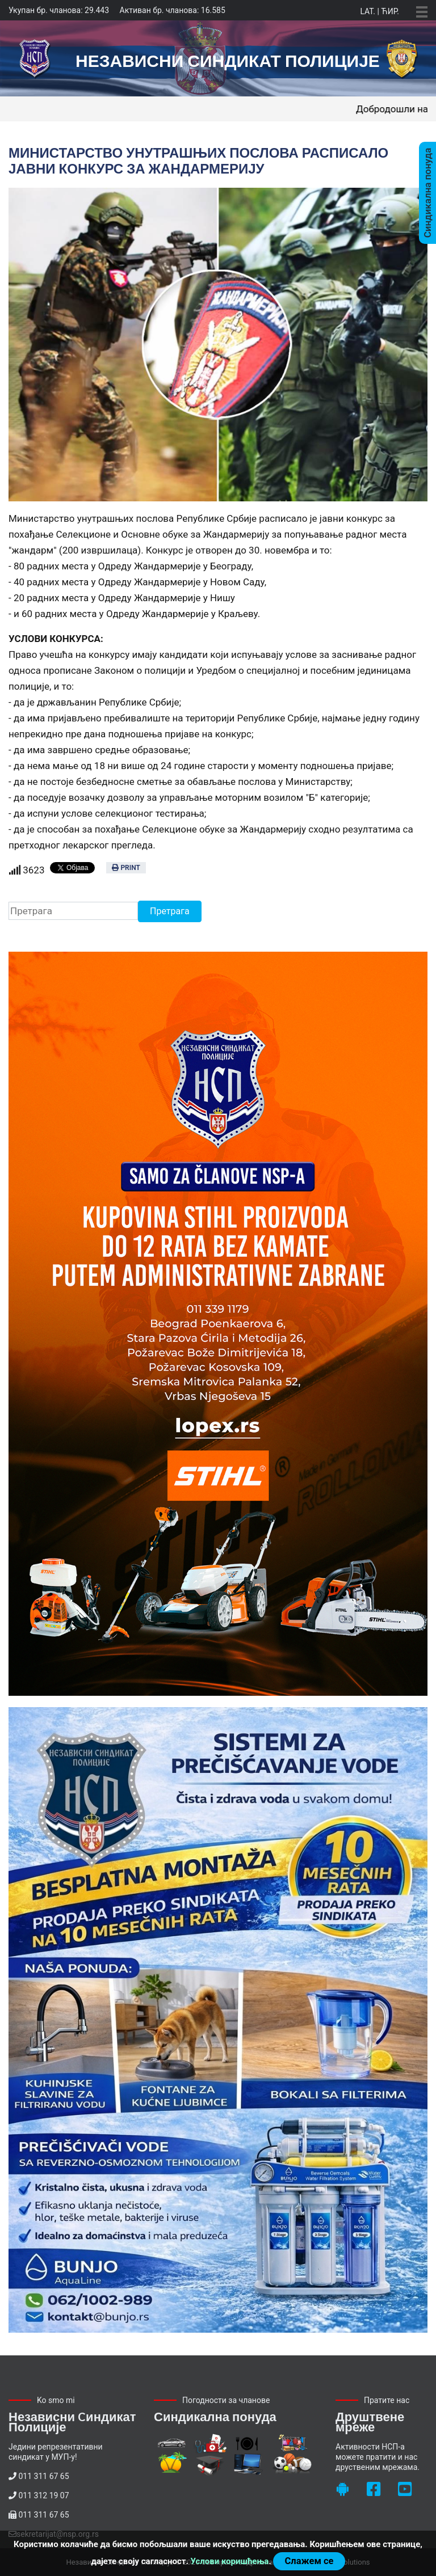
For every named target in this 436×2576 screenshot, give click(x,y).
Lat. (367, 11)
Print (126, 868)
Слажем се (308, 2561)
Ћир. (390, 11)
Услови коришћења (230, 2561)
